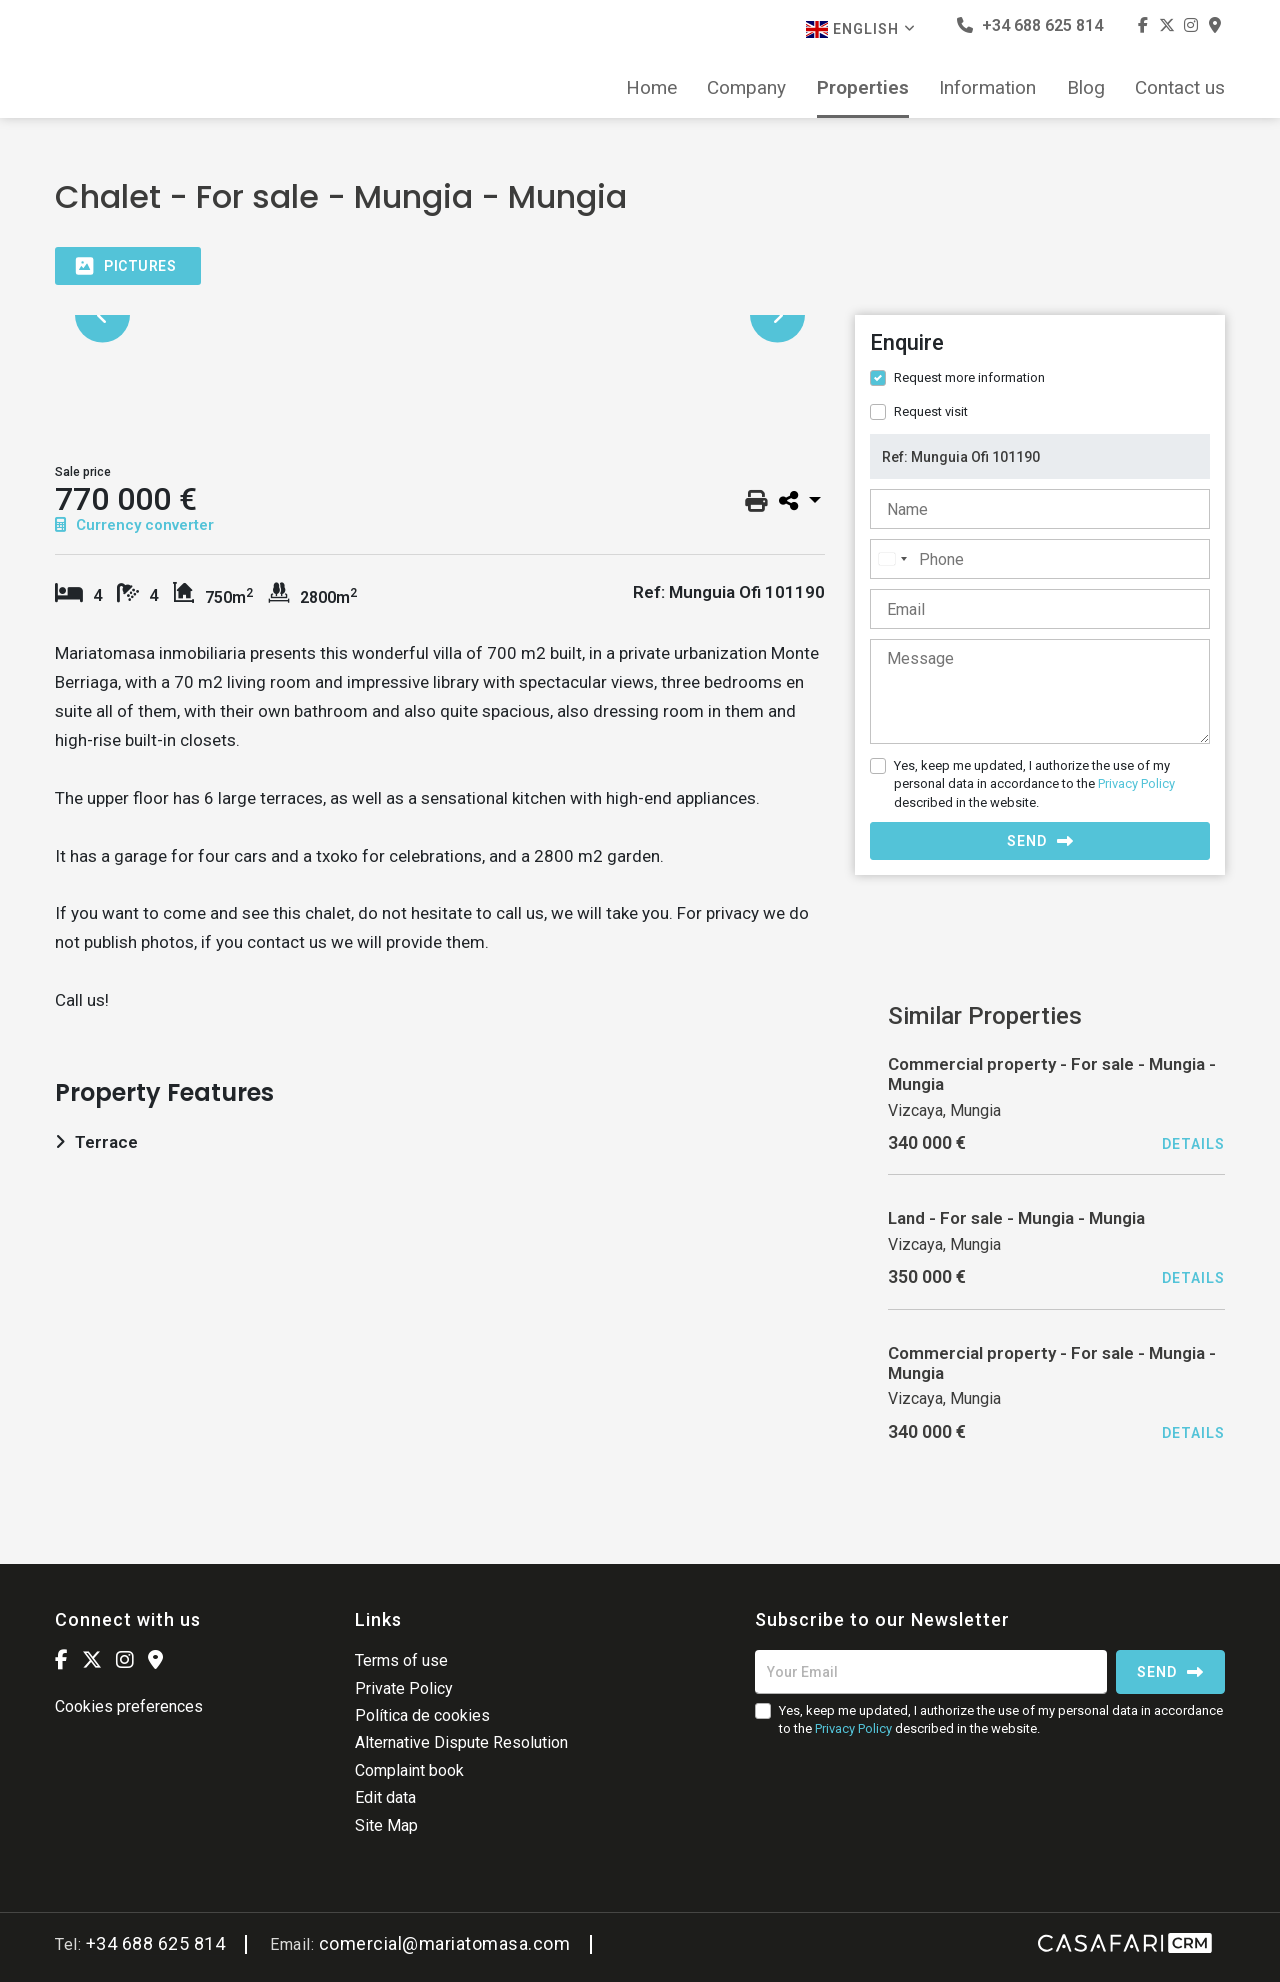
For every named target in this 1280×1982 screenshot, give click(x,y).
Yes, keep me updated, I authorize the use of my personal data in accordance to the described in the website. (1034, 783)
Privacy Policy (1136, 783)
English (861, 29)
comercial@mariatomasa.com (445, 1943)
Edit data (385, 1797)
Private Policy (404, 1688)
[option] (440, 315)
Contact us (1180, 88)
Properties (863, 88)
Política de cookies (422, 1715)
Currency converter (134, 525)
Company (746, 88)
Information (987, 88)
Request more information (969, 377)
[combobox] (892, 559)
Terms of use (401, 1660)
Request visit (931, 411)
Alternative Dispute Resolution (461, 1742)
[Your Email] (931, 1672)
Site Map (386, 1825)
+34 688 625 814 (1030, 25)
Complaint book (409, 1770)
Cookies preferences (129, 1706)
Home (651, 88)
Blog (1086, 88)
